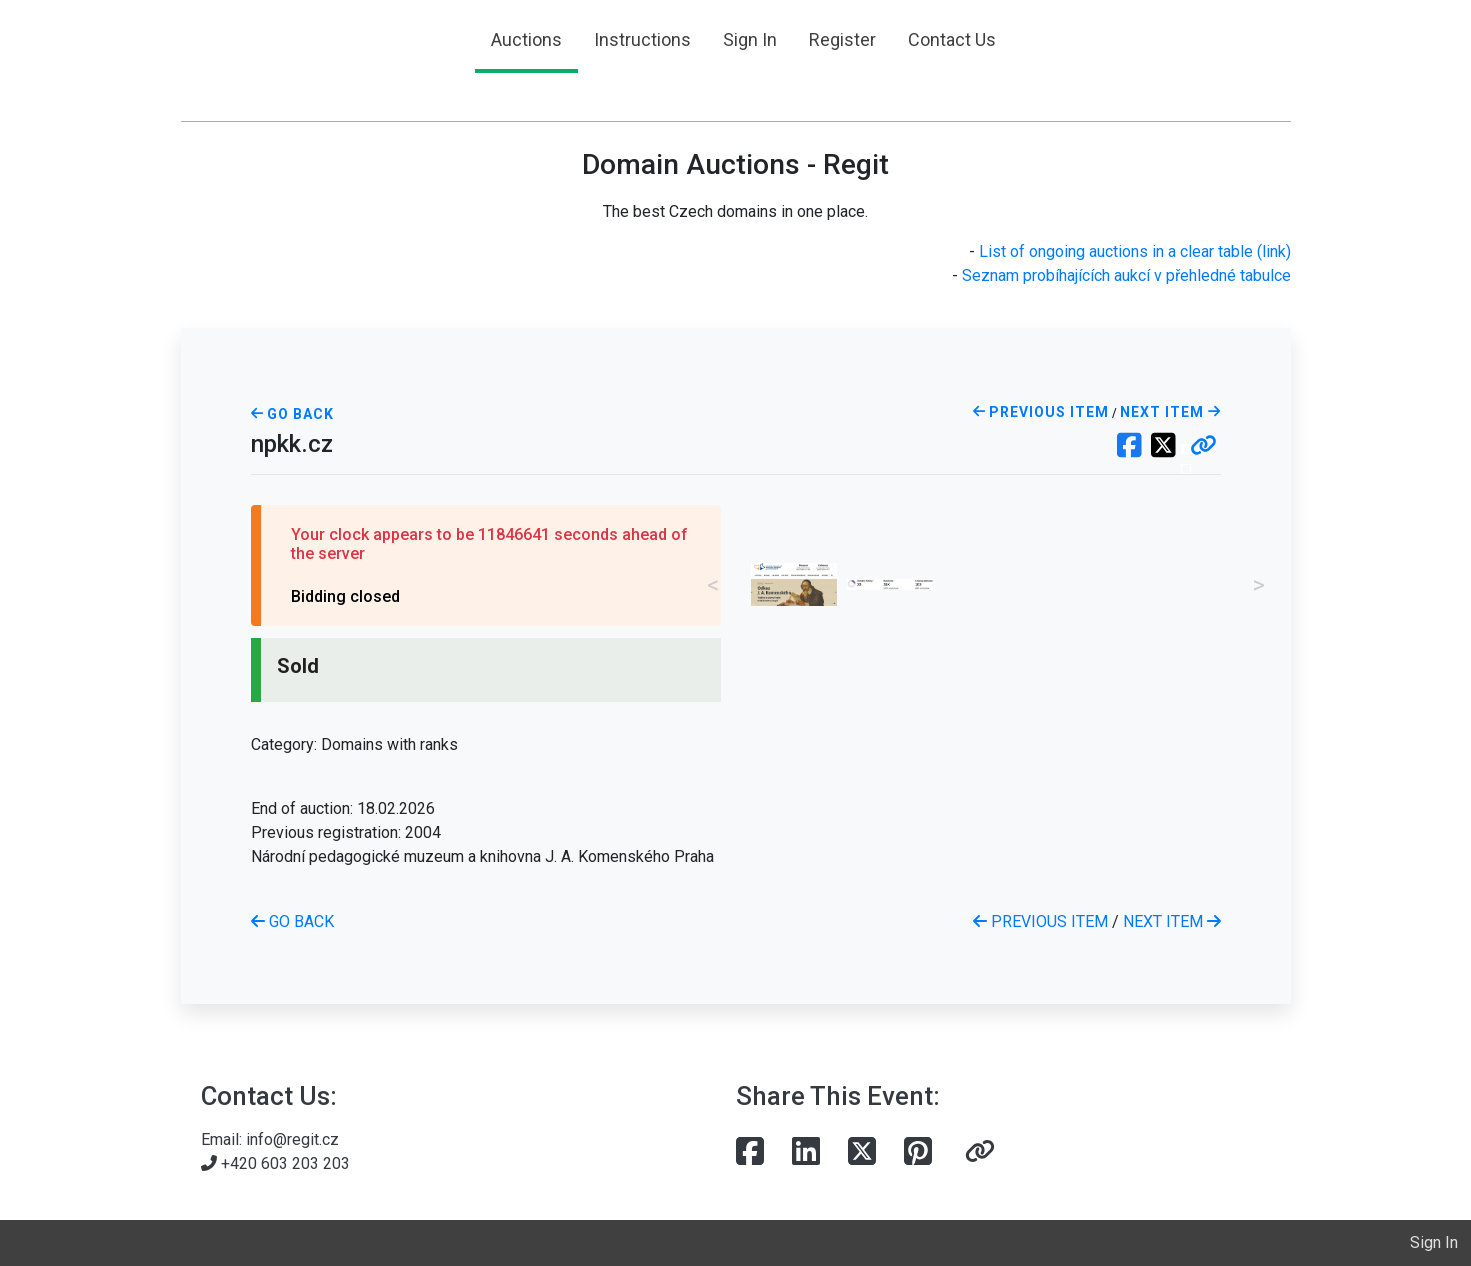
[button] (1203, 447)
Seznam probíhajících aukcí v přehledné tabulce (1126, 275)
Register (842, 39)
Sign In (750, 39)
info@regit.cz (292, 1139)
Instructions (642, 39)
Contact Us (952, 39)
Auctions (526, 39)
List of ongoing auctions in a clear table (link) (1135, 251)
